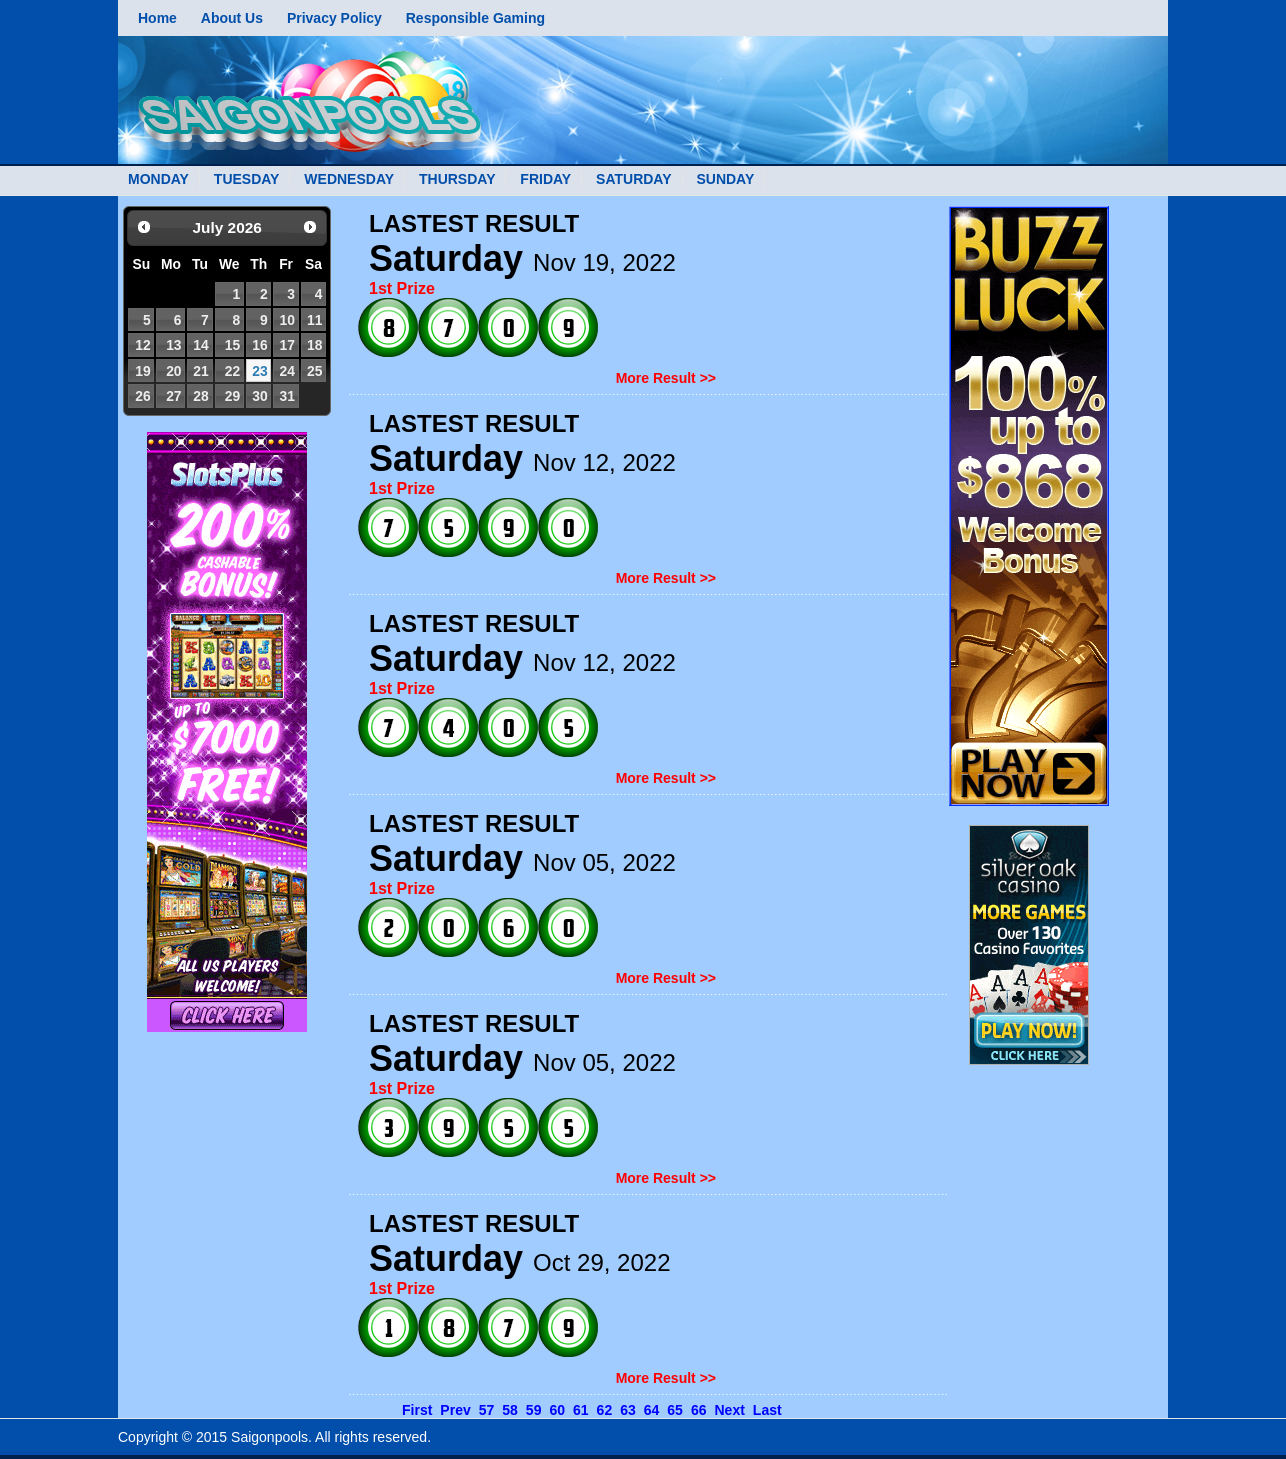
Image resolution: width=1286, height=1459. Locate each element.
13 (173, 345)
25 (314, 371)
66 (699, 1410)
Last (767, 1410)
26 (142, 396)
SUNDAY (725, 179)
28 (200, 396)
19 (142, 371)
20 (173, 371)
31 (286, 396)
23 (259, 371)
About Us (232, 18)
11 (314, 320)
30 (259, 396)
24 (286, 371)
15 (232, 345)
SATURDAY (633, 179)
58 (510, 1410)
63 (628, 1410)
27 (173, 396)
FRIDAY (545, 179)
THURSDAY (457, 179)
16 (259, 345)
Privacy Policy (334, 18)
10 (286, 320)
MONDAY (158, 179)
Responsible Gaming (475, 18)
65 (675, 1410)
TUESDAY (247, 179)
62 (605, 1410)
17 (286, 345)
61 (581, 1410)
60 (557, 1410)
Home (157, 18)
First (417, 1410)
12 (142, 345)
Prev (455, 1410)
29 (232, 396)
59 (534, 1410)
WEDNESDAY (349, 179)
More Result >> (666, 378)
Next (729, 1410)
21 (200, 371)
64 (652, 1410)
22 (232, 371)
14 (200, 345)
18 (314, 345)
